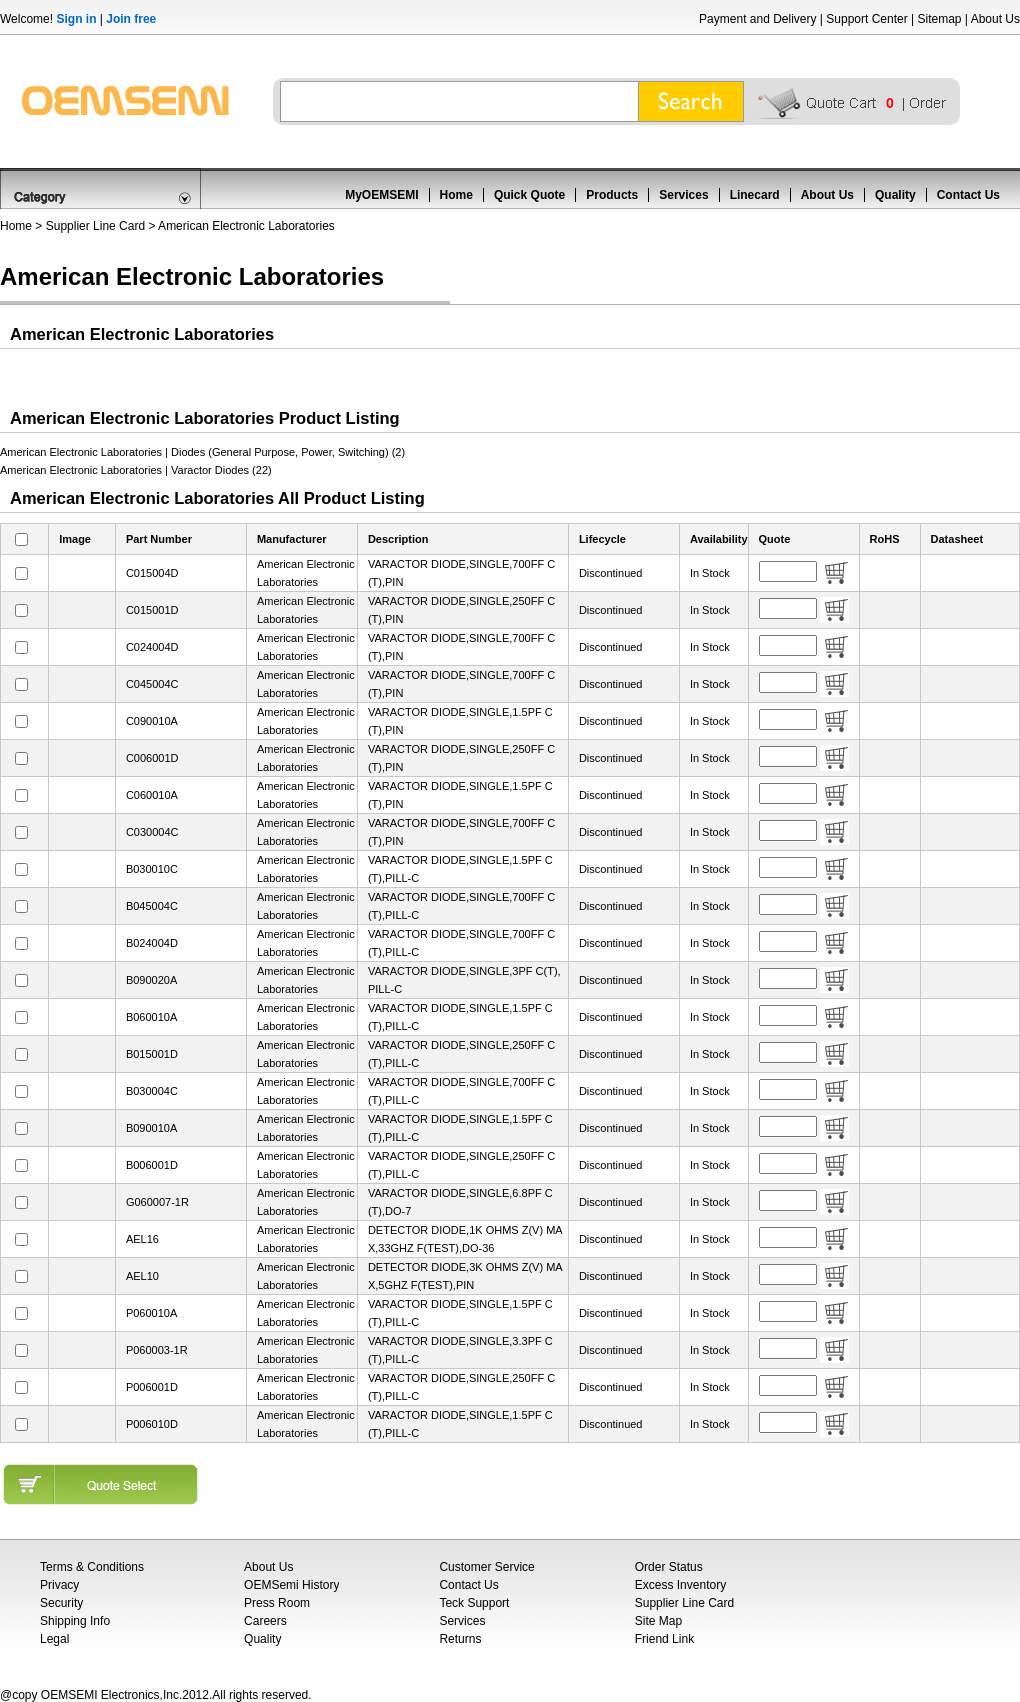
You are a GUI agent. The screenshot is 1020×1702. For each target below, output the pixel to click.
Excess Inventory (680, 1585)
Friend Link (664, 1639)
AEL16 (142, 1239)
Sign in (76, 19)
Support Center (866, 19)
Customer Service (486, 1567)
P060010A (151, 1313)
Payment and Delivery (757, 19)
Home (456, 195)
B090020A (151, 980)
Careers (265, 1621)
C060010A (152, 795)
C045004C (152, 684)
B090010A (151, 1128)
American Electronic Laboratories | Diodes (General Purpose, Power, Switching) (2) (202, 452)
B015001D (152, 1054)
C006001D (152, 758)
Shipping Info (75, 1621)
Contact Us (968, 195)
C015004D (152, 573)
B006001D (152, 1165)
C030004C (152, 832)
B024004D (152, 943)
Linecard (755, 195)
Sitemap (939, 19)
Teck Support (474, 1603)
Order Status (669, 1567)
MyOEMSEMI (381, 195)
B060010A (151, 1017)
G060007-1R (157, 1202)
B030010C (152, 869)
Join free (131, 19)
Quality (895, 195)
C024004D (152, 647)
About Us (995, 19)
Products (612, 195)
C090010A (152, 721)
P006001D (152, 1387)
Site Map (658, 1621)
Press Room (277, 1603)
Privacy (59, 1585)
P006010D (152, 1424)
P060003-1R (157, 1350)
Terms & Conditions (92, 1567)
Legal (54, 1639)
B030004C (152, 1091)
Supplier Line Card (95, 226)
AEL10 (142, 1276)
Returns (460, 1639)
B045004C (152, 906)
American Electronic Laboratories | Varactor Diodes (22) (136, 470)
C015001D (152, 610)
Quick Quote (529, 195)
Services (683, 195)
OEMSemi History (291, 1585)
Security (61, 1603)
